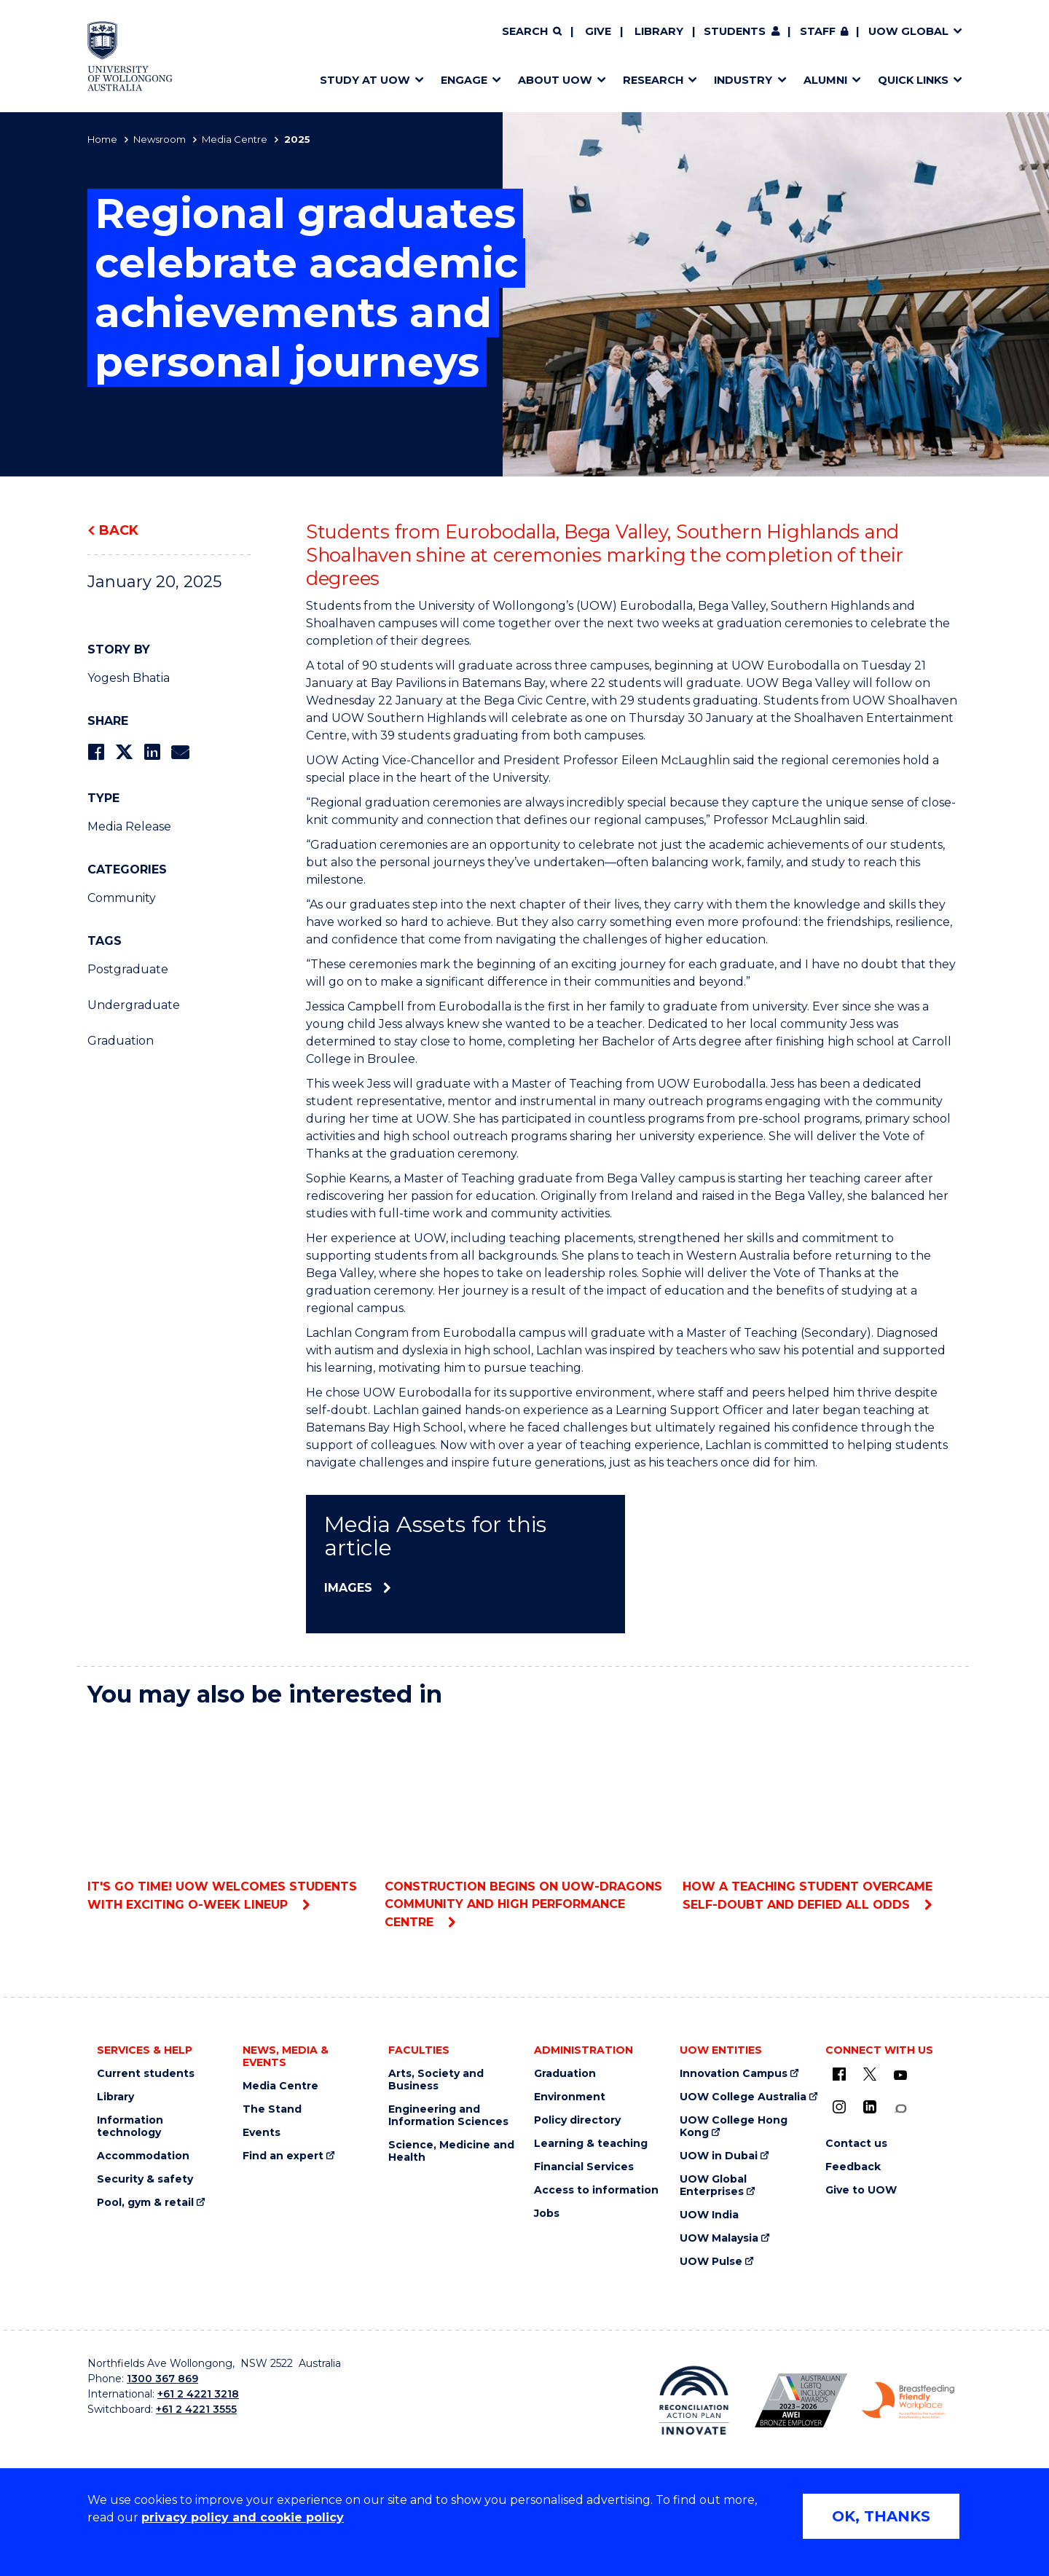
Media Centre (234, 139)
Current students (146, 2074)
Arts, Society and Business (436, 2080)
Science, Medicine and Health (451, 2151)
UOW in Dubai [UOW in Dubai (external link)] (719, 2156)
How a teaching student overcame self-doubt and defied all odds (822, 1816)
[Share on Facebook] (95, 752)
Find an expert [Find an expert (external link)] (283, 2156)
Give (598, 31)
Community (121, 898)
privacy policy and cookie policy (242, 2517)
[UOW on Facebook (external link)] (839, 2074)
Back (118, 530)
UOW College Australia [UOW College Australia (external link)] (743, 2097)
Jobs (546, 2213)
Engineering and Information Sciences (448, 2115)
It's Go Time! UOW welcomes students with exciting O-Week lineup (226, 1816)
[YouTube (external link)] (900, 2075)
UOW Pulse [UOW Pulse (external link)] (711, 2261)
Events (261, 2133)
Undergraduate (133, 1005)
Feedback (853, 2167)
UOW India (709, 2215)
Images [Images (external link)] (348, 1588)
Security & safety (145, 2179)
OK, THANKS (881, 2516)
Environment (569, 2097)
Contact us (856, 2143)
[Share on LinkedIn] (152, 752)
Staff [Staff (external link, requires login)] (818, 31)
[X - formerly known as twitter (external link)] (870, 2074)
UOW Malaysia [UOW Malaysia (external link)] (719, 2238)
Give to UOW (861, 2190)
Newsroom (159, 139)
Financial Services (584, 2167)
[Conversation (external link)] (900, 2109)
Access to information (596, 2190)
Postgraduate (127, 969)
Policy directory (577, 2120)
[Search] (532, 32)
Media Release (129, 826)
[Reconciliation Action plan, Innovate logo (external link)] (694, 2400)
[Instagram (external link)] (839, 2107)
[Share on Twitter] (123, 752)
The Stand (272, 2109)
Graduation (120, 1041)
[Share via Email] (179, 752)
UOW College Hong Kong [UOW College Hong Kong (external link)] (733, 2126)
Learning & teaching (591, 2143)
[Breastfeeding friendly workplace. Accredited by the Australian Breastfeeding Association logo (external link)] (908, 2400)
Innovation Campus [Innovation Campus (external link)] (733, 2074)
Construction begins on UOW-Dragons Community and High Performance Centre (524, 1824)
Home (102, 139)
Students (735, 31)
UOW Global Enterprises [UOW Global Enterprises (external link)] (713, 2185)
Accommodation (143, 2156)
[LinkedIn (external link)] (870, 2107)
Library (658, 31)
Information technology (130, 2126)
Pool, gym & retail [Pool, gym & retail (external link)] (145, 2202)
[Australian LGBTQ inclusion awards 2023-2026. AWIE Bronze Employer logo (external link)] (801, 2400)
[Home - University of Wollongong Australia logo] (130, 56)
